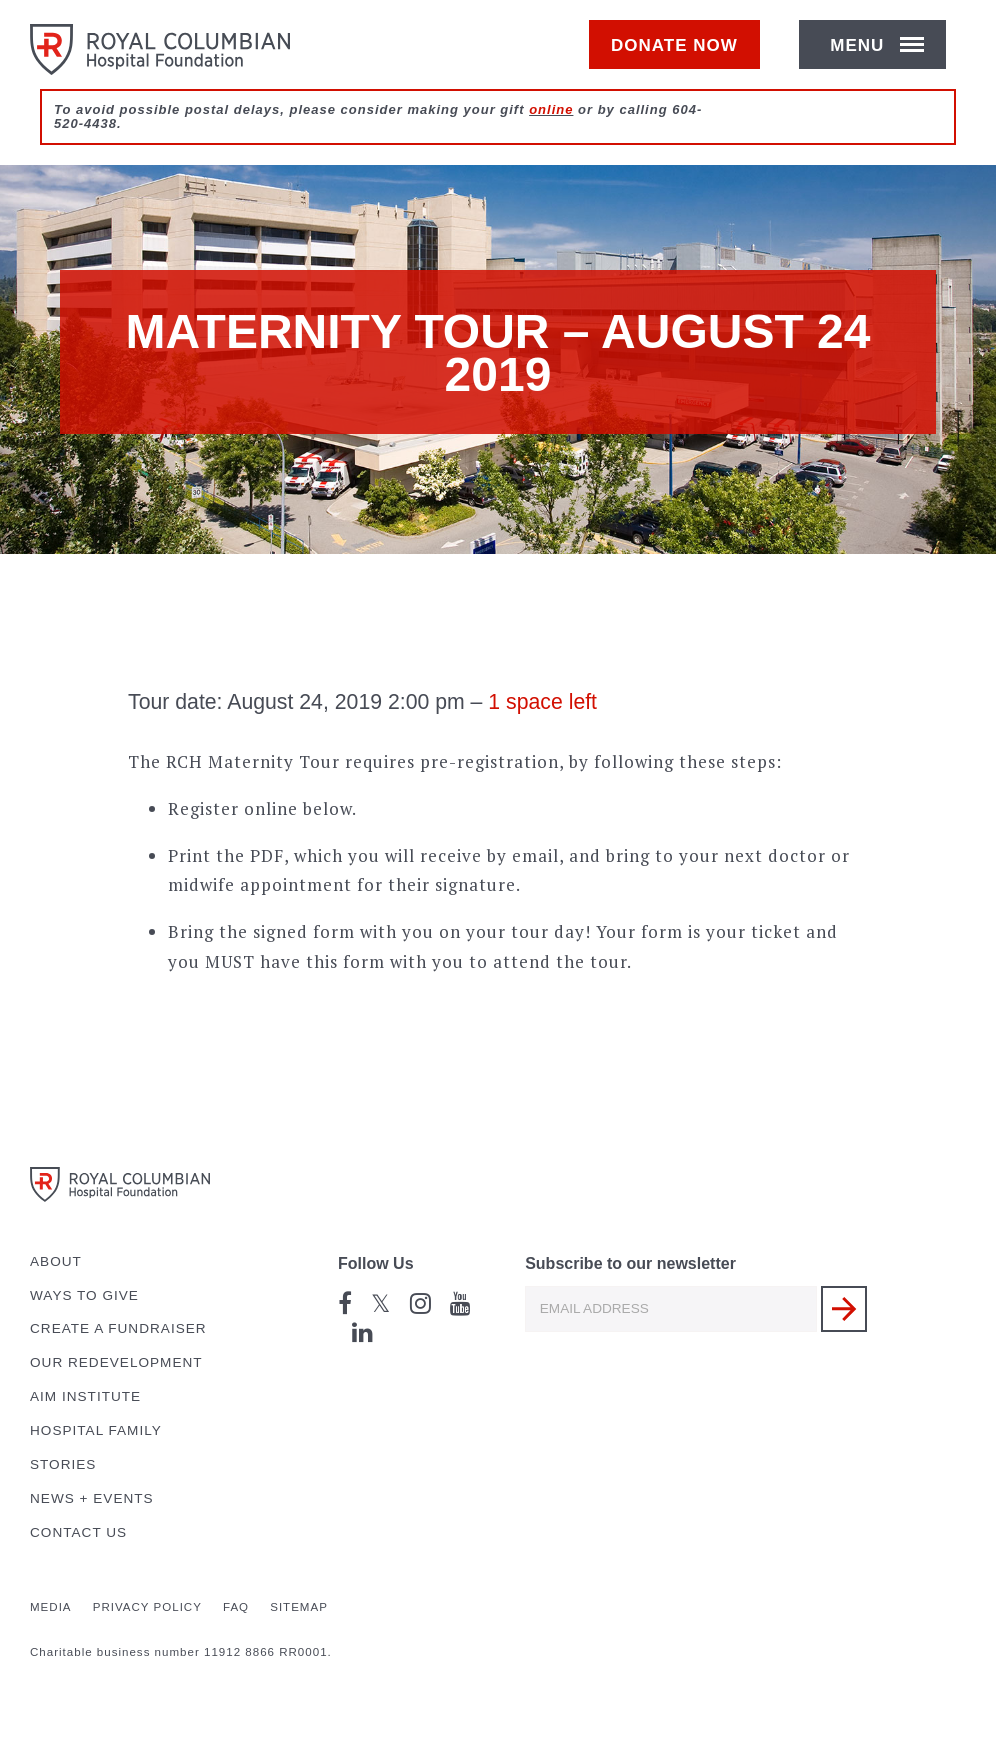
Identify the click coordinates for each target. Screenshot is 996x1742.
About (56, 1261)
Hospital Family (96, 1430)
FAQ (236, 1607)
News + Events (92, 1498)
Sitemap (299, 1607)
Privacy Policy (147, 1607)
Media (51, 1607)
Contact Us (78, 1532)
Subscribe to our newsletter (630, 1263)
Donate (684, 56)
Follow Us (376, 1263)
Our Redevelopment (116, 1362)
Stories (63, 1464)
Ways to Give (84, 1295)
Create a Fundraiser (118, 1328)
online (551, 131)
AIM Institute (85, 1396)
